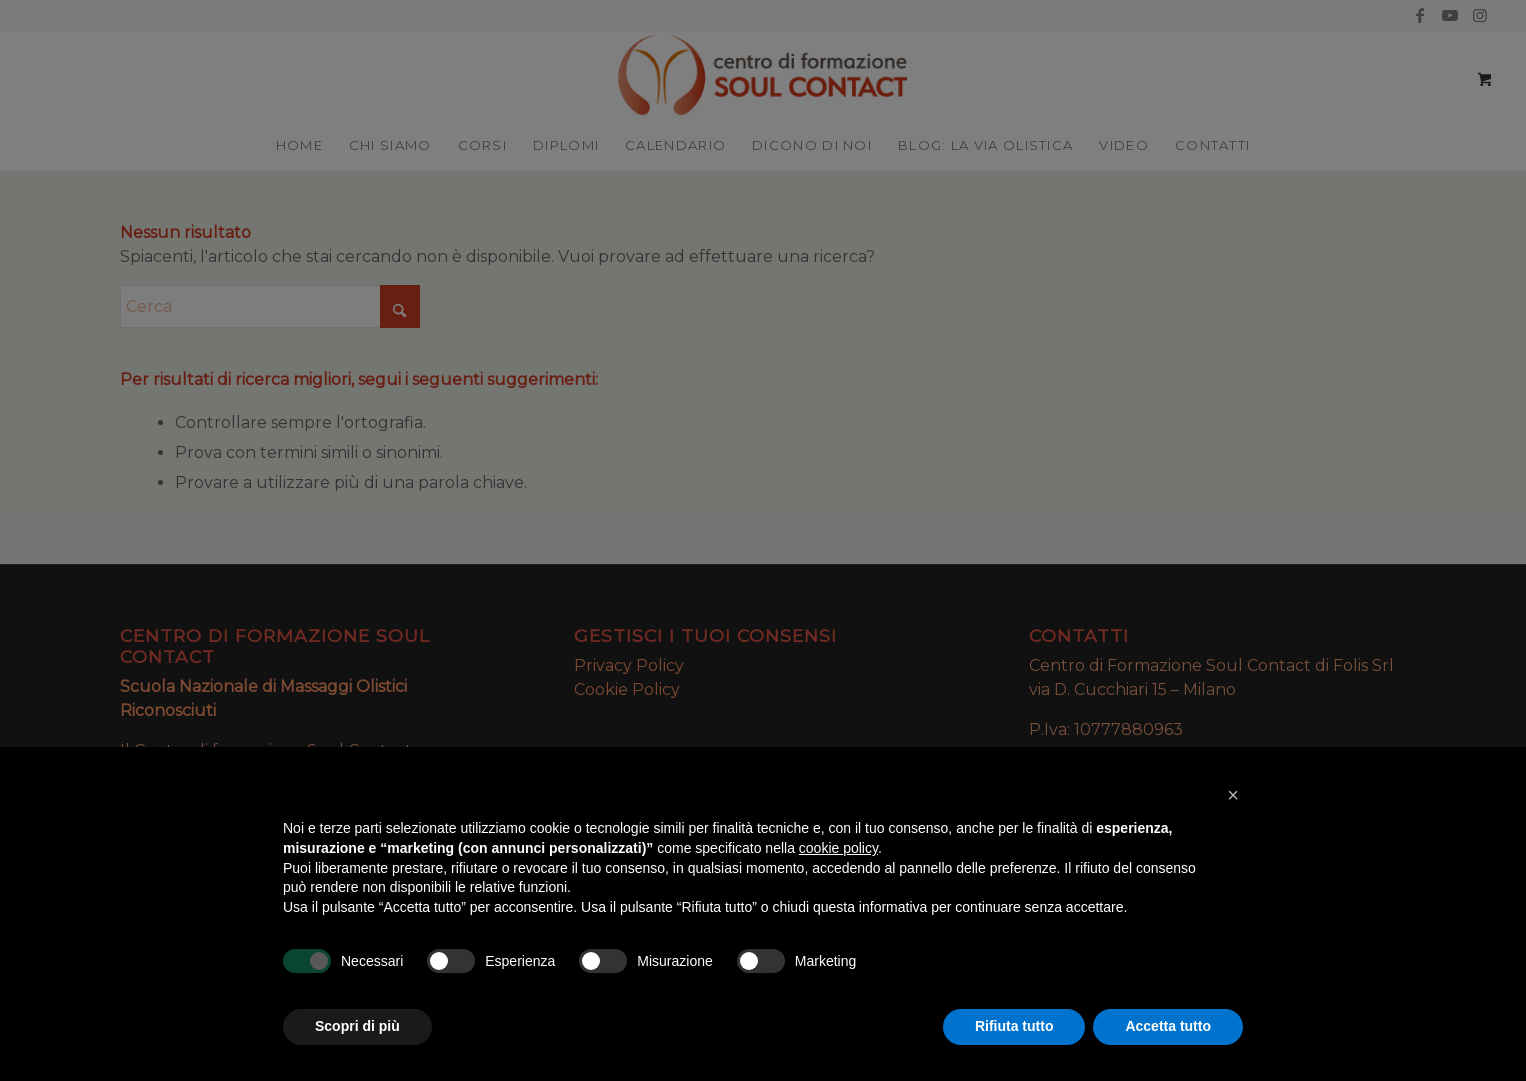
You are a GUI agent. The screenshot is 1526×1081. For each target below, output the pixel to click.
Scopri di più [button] (357, 1026)
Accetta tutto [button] (1168, 1026)
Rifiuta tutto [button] (1014, 1026)
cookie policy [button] (838, 848)
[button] (1233, 795)
